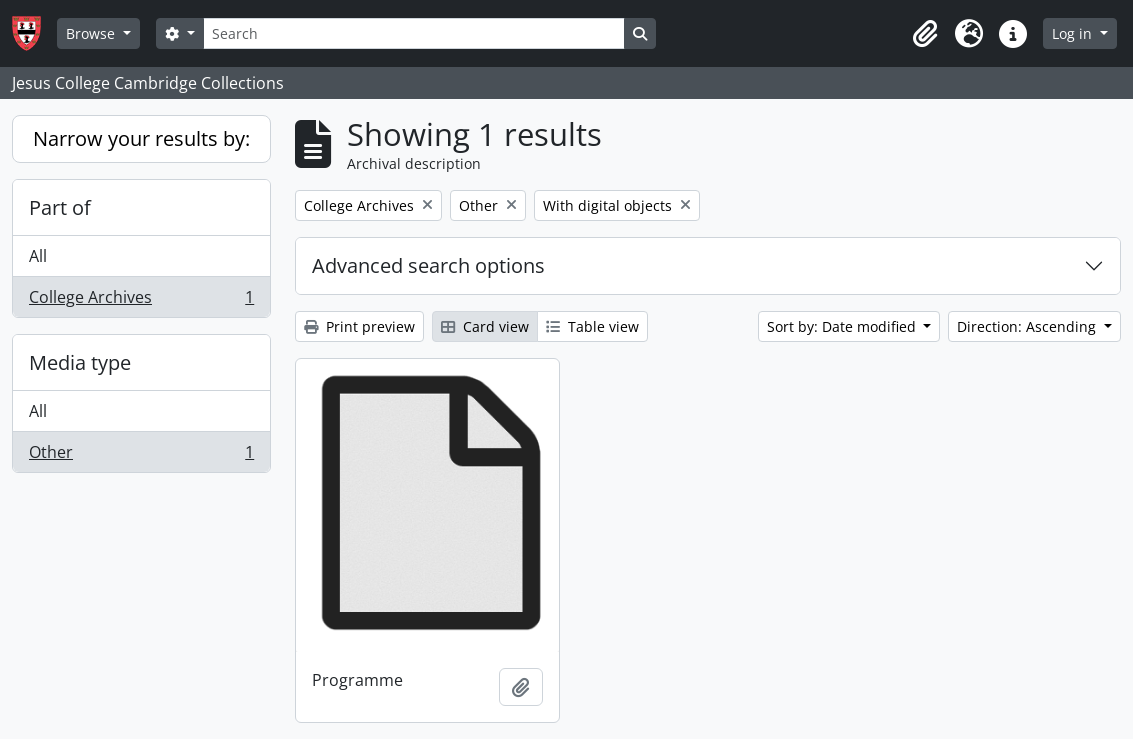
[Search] (414, 33)
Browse (92, 33)
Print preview (359, 326)
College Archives (141, 301)
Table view (592, 326)
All (38, 256)
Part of (60, 207)
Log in (1074, 33)
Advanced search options (428, 265)
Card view (485, 326)
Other (141, 456)
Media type (80, 362)
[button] (925, 34)
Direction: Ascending (1028, 326)
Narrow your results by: (141, 138)
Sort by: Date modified (843, 326)
